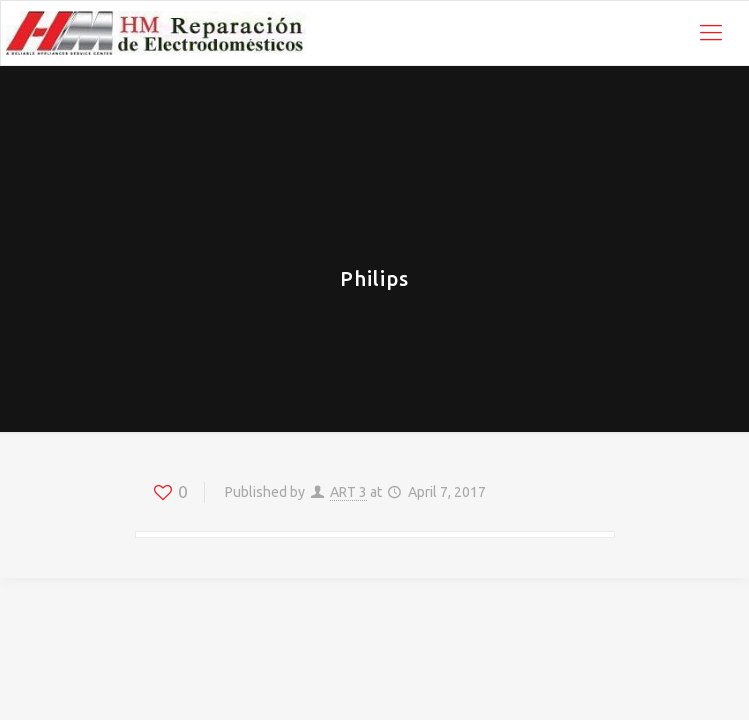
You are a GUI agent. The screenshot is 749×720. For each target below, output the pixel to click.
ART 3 (348, 492)
